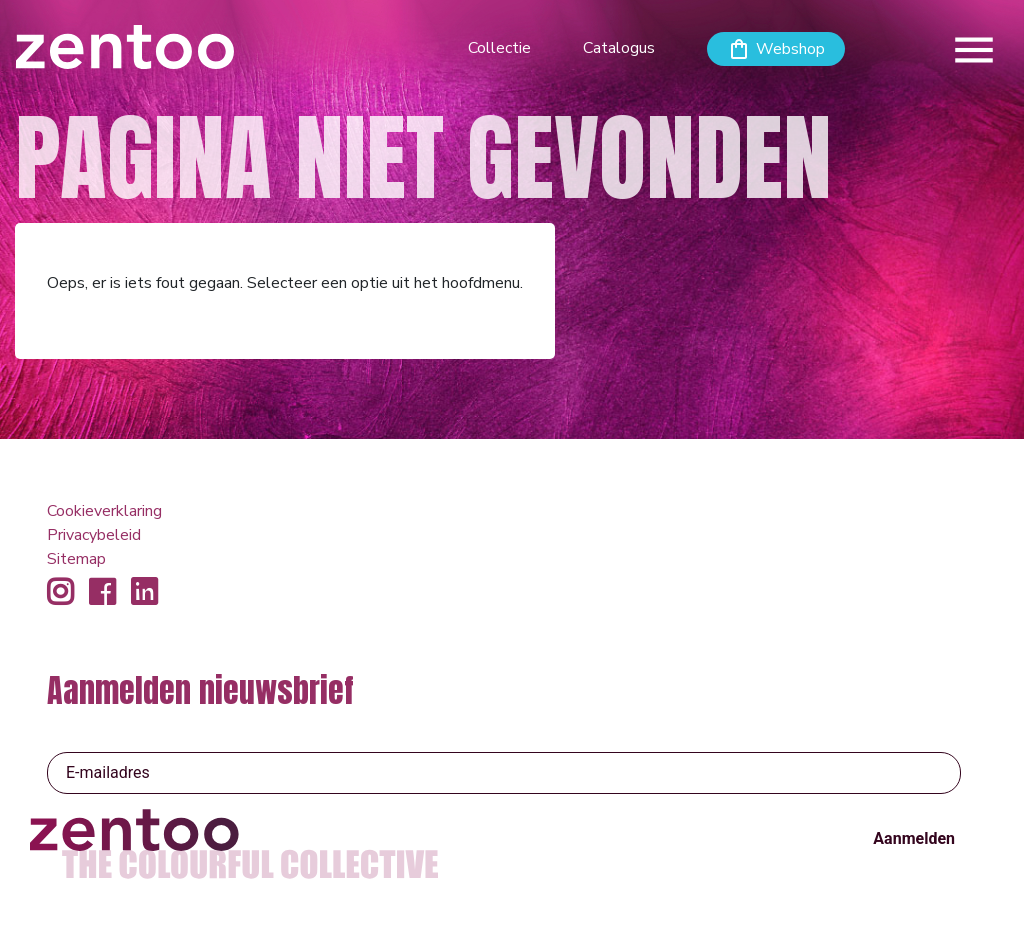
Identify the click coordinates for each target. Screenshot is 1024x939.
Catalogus (619, 48)
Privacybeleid (94, 535)
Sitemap (76, 559)
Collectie (499, 48)
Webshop (790, 49)
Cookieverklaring (104, 511)
